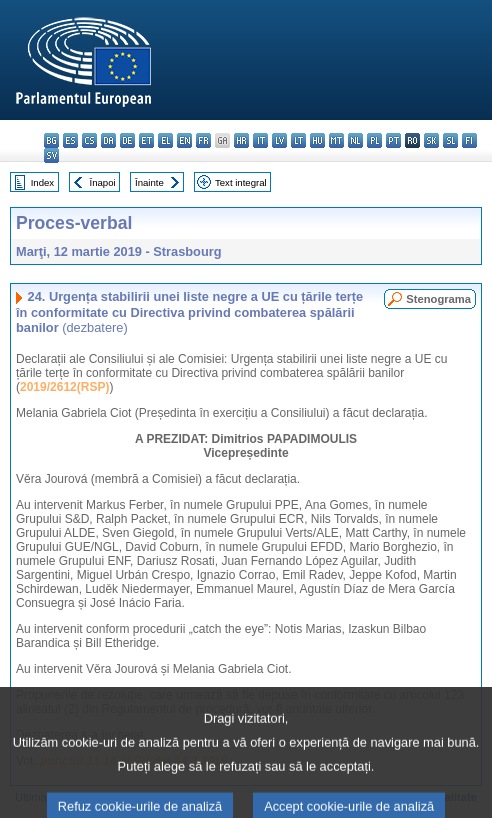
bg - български (51, 140)
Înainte (149, 182)
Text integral (241, 182)
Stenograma (438, 299)
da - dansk (108, 140)
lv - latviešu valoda (279, 140)
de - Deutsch (127, 140)
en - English (184, 140)
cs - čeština (89, 140)
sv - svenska (51, 155)
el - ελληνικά (165, 140)
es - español (70, 140)
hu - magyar (317, 140)
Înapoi (103, 182)
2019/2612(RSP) (64, 387)
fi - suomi (469, 140)
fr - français (203, 140)
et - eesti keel (146, 140)
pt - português (393, 140)
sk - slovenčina (431, 140)
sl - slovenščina (450, 140)
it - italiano (260, 140)
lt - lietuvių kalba (298, 140)
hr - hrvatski (241, 140)
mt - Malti (336, 140)
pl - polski (374, 140)
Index (42, 182)
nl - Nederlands (355, 140)
